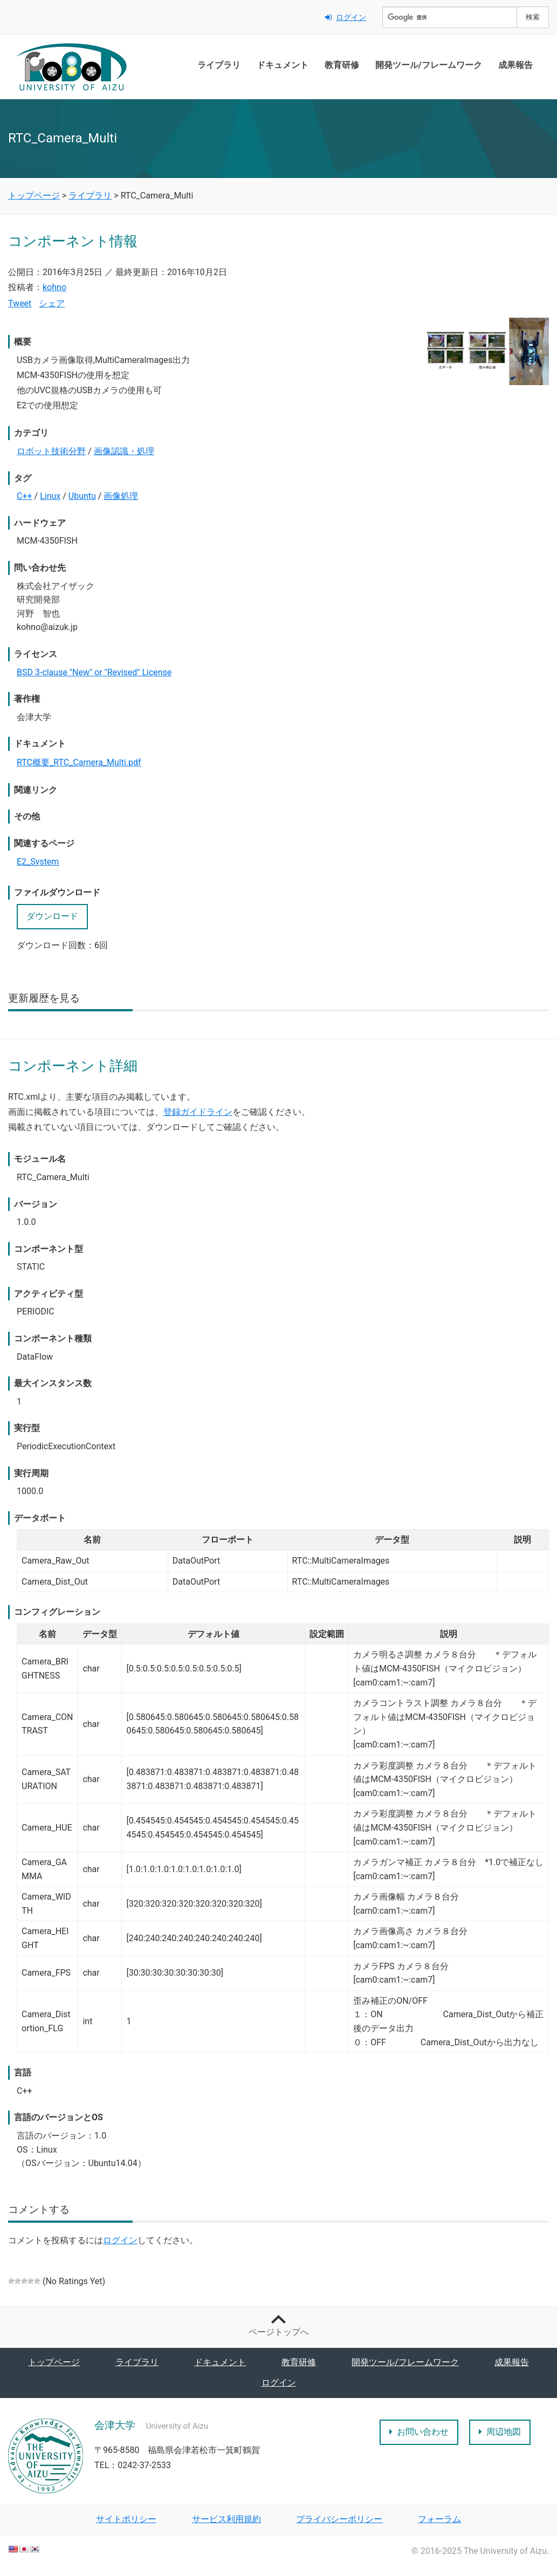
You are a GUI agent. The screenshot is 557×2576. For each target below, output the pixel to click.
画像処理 (121, 496)
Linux (50, 496)
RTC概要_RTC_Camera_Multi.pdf (79, 762)
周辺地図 (500, 2432)
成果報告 (515, 65)
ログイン (345, 17)
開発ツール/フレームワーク (428, 65)
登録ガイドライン (197, 1112)
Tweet (19, 303)
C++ (24, 496)
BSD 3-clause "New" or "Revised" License (94, 672)
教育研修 (342, 65)
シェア (52, 303)
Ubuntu (82, 496)
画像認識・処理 (124, 451)
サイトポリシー (126, 2519)
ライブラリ (218, 65)
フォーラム (439, 2519)
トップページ (54, 2362)
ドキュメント (282, 65)
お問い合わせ (419, 2432)
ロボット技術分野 (51, 451)
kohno (54, 287)
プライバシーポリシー (339, 2519)
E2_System (38, 862)
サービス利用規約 (226, 2519)
